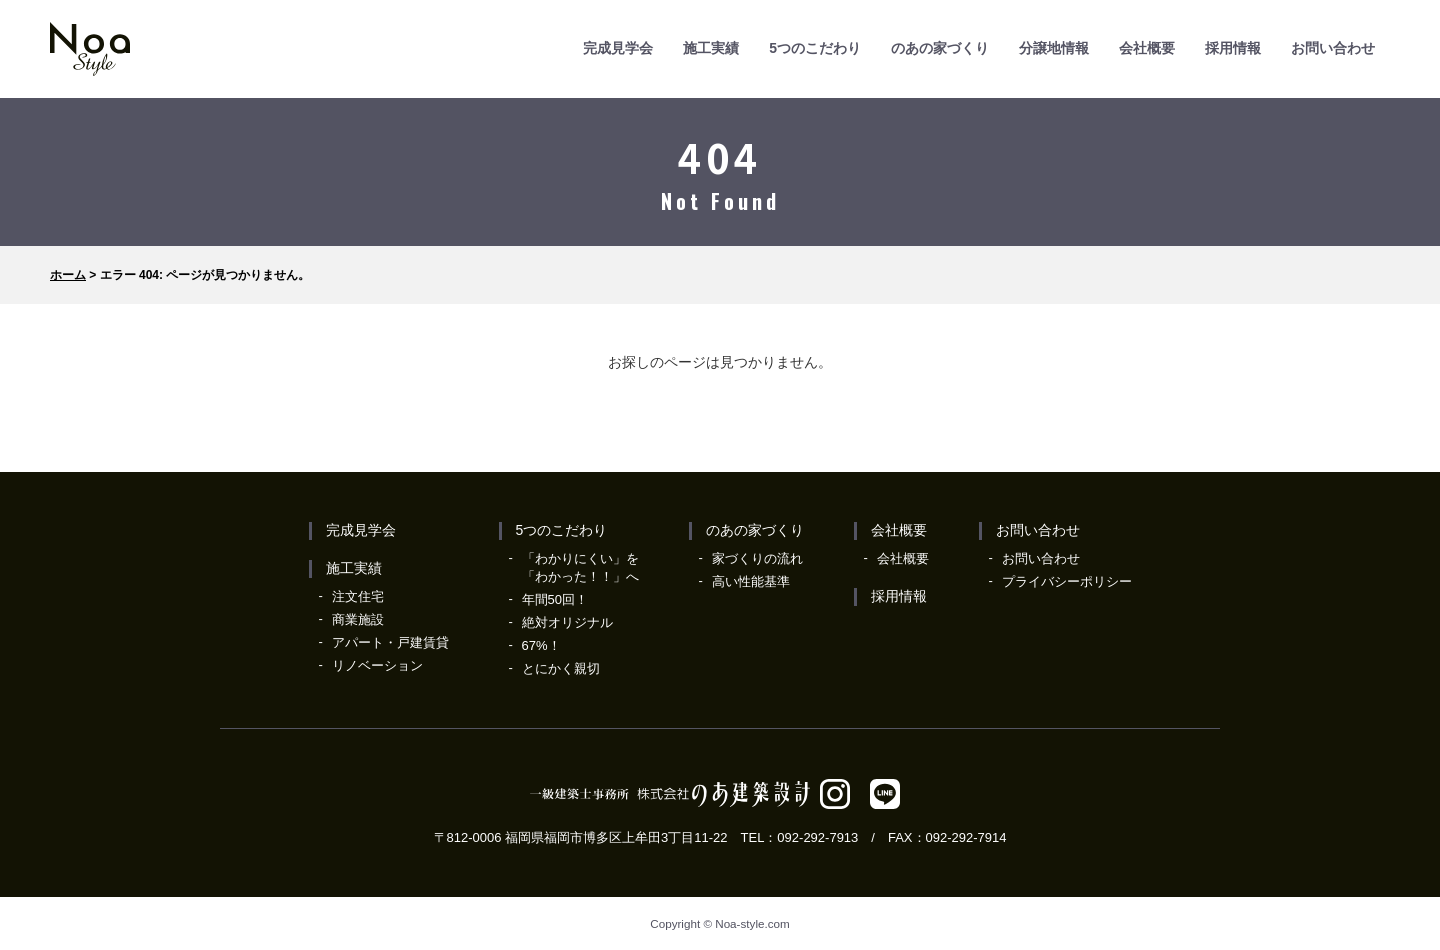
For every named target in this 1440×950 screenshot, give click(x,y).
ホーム (68, 275)
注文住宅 (358, 596)
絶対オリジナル (567, 622)
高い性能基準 (751, 581)
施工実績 (711, 48)
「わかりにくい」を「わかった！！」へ (580, 567)
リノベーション (377, 665)
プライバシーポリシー (1067, 581)
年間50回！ (555, 599)
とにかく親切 (561, 668)
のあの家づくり (940, 48)
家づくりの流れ (757, 558)
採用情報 (1233, 48)
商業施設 (358, 619)
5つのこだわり (815, 48)
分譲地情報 (1054, 48)
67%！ (541, 645)
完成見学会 (618, 48)
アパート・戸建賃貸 (390, 642)
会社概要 (1147, 48)
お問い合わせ (1333, 48)
